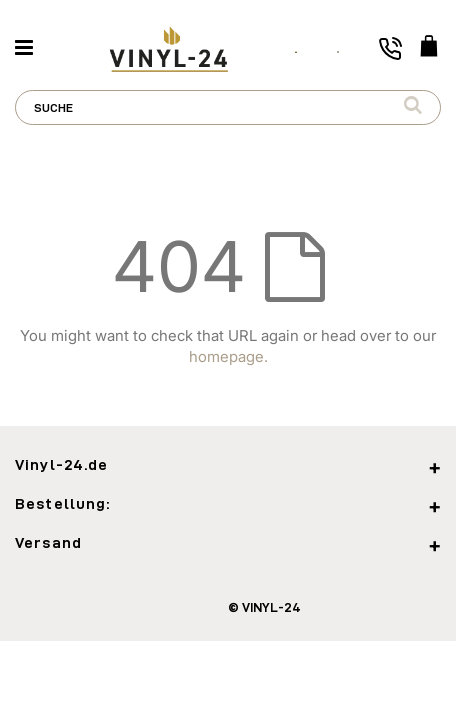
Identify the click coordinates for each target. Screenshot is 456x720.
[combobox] (228, 107)
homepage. (228, 356)
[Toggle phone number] (390, 48)
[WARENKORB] (429, 48)
